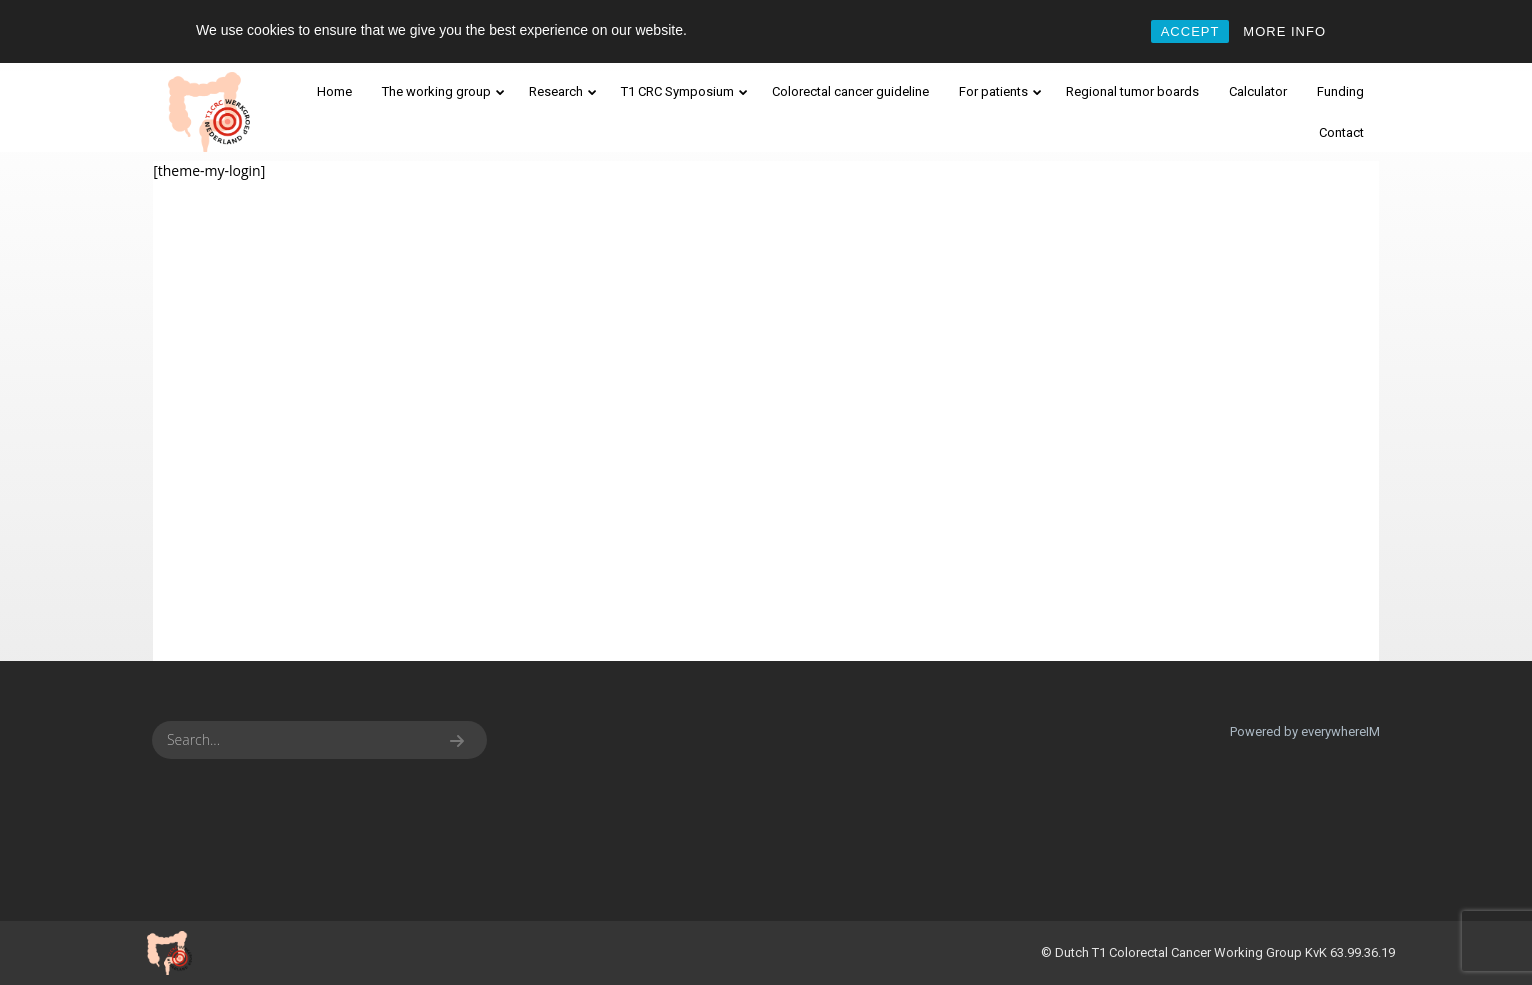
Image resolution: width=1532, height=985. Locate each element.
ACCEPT (1190, 31)
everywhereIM (1340, 731)
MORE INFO (1284, 31)
